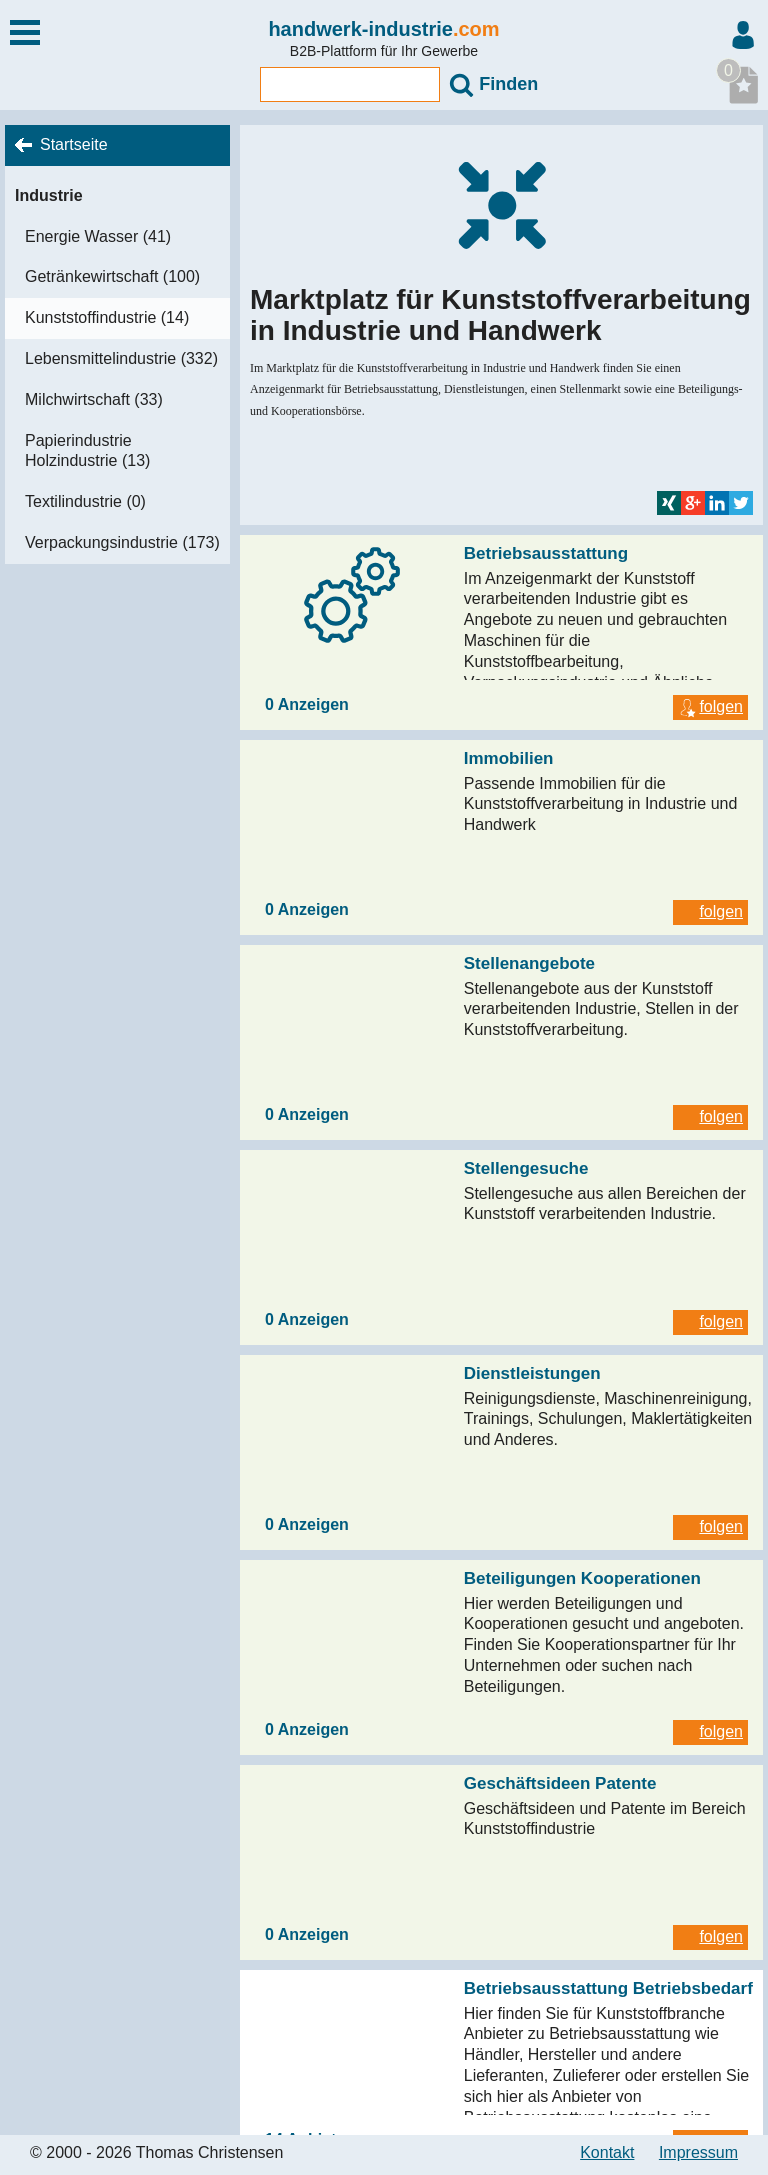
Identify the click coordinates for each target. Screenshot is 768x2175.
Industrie (49, 195)
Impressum (698, 2152)
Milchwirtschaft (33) (94, 399)
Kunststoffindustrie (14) (107, 317)
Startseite (74, 144)
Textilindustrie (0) (85, 501)
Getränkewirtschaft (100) (112, 276)
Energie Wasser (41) (98, 236)
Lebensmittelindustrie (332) (121, 358)
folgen (710, 706)
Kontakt (607, 2152)
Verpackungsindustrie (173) (122, 542)
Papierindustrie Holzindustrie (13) (87, 451)
